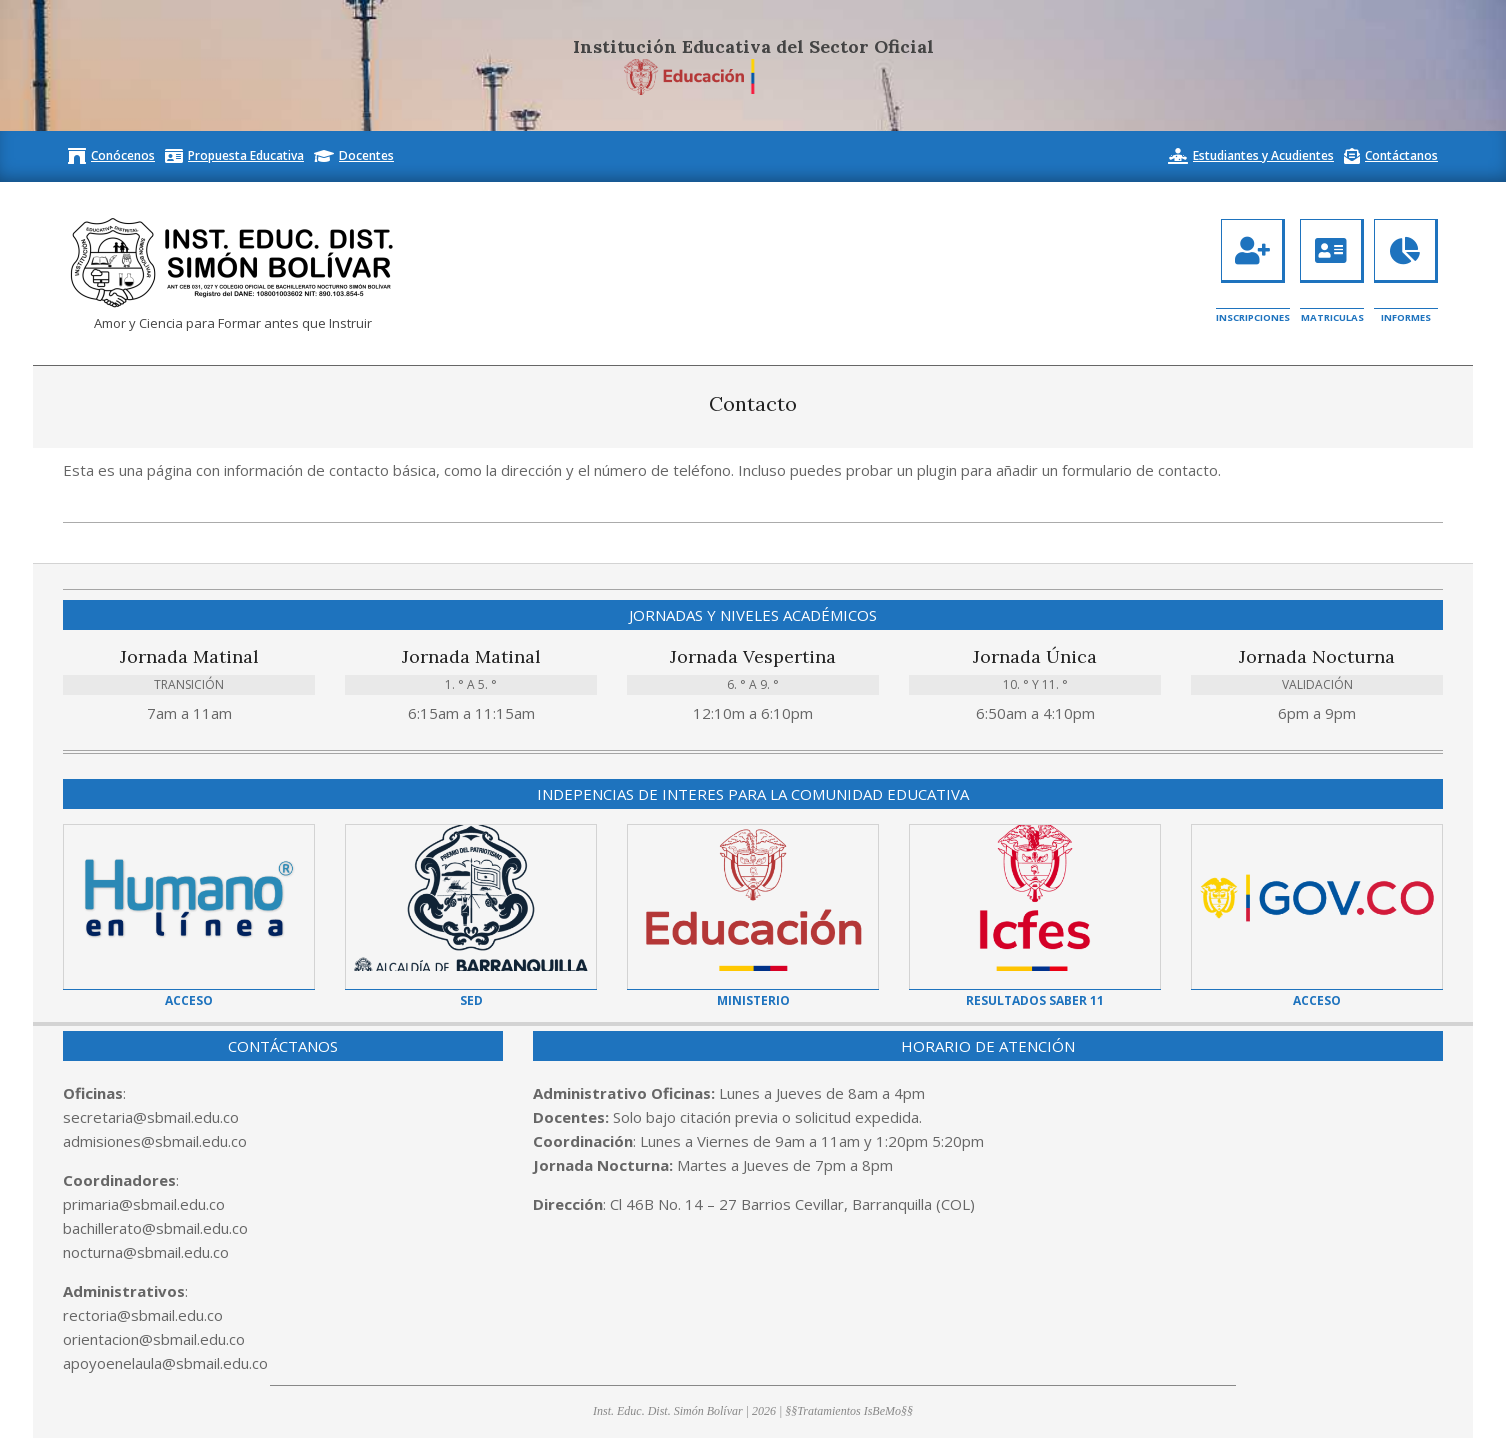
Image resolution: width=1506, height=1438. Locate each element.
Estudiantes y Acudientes (1263, 155)
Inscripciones (1253, 317)
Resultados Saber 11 (1035, 1000)
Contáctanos (1401, 155)
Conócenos (123, 155)
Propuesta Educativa (246, 155)
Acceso (189, 1000)
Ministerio (753, 1000)
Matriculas (1332, 317)
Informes (1406, 317)
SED (471, 1000)
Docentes (366, 155)
